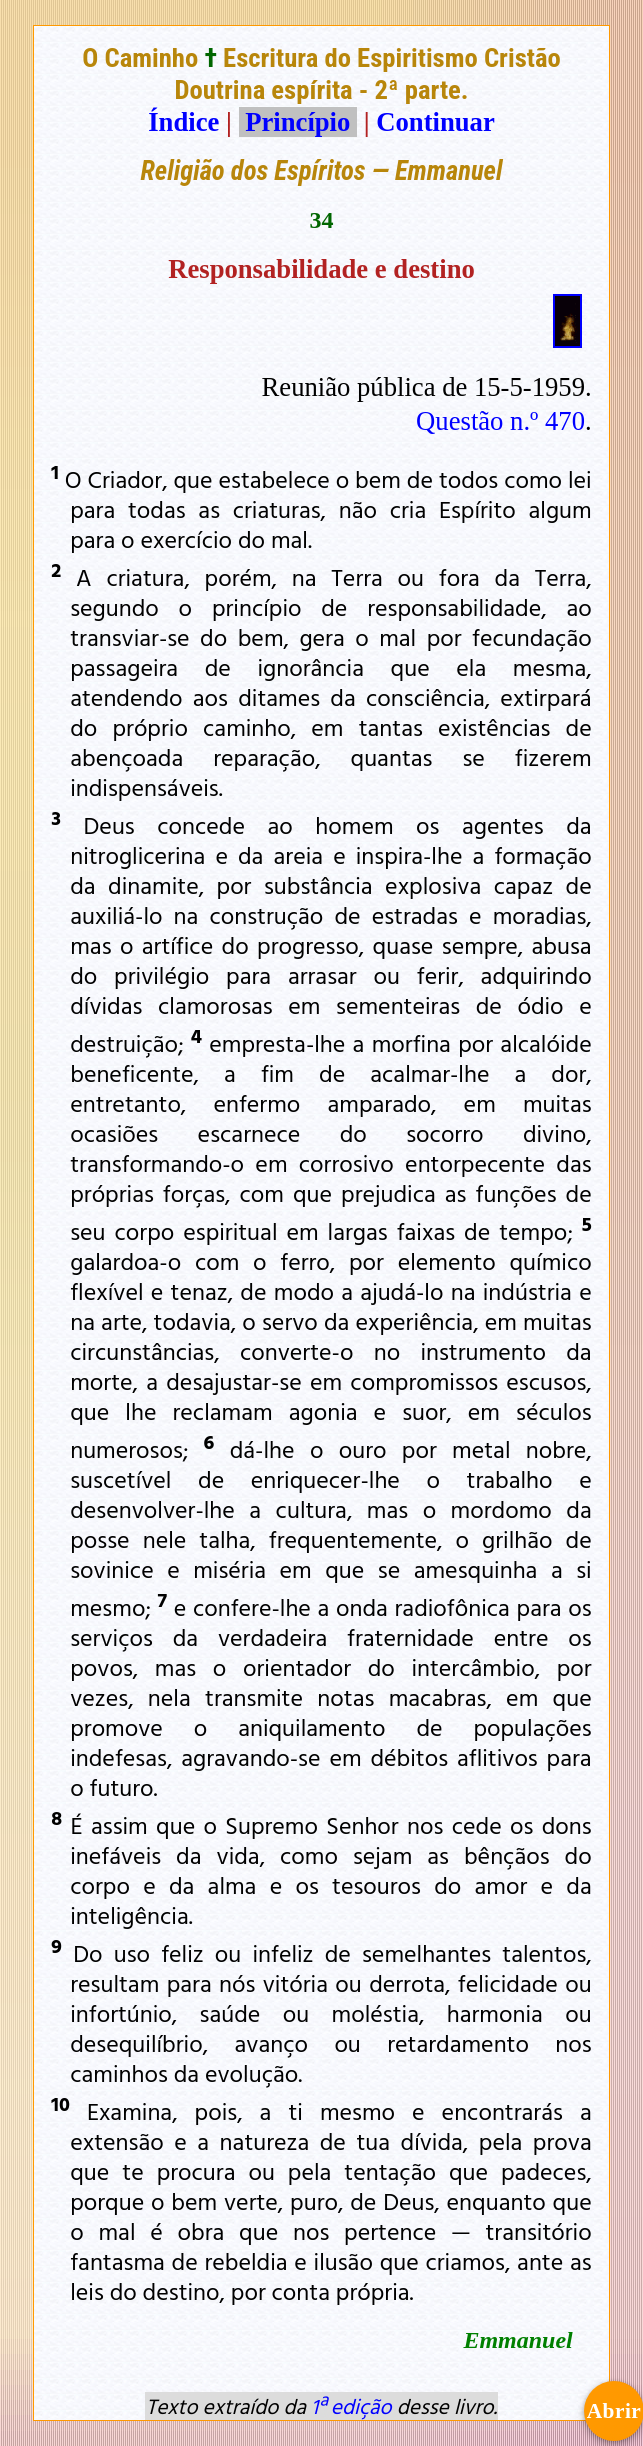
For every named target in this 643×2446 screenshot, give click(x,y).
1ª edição (351, 2406)
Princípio (298, 122)
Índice (183, 122)
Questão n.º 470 (500, 421)
